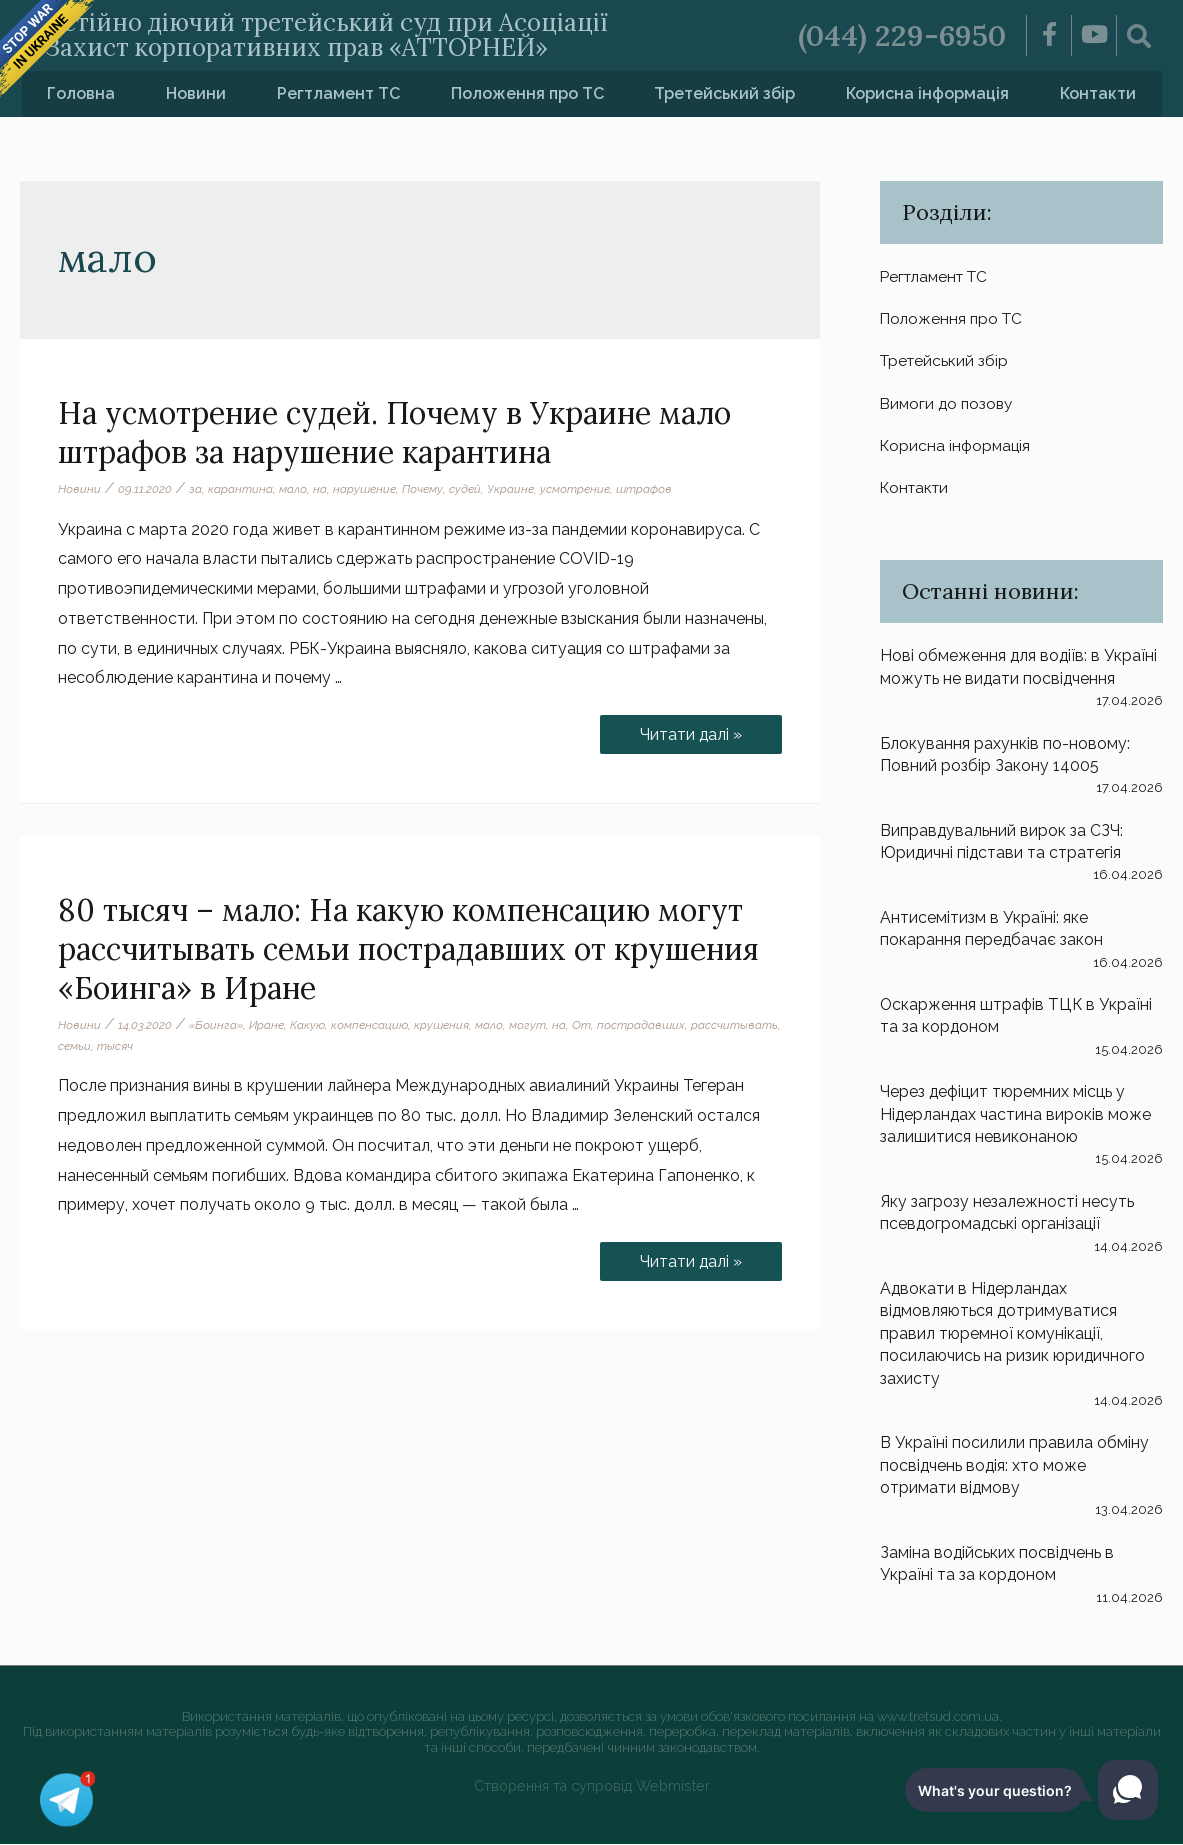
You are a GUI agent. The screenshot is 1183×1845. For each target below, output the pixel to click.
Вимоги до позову (949, 403)
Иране (266, 1024)
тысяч (115, 1045)
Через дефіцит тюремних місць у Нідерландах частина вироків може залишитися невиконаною (1016, 1116)
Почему (422, 488)
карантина (240, 488)
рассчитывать (734, 1024)
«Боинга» (216, 1024)
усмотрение (575, 488)
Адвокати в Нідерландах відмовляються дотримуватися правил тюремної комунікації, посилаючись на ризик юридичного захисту (1014, 1334)
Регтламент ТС (338, 92)
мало (293, 488)
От (581, 1024)
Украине (510, 488)
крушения (441, 1024)
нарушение (364, 488)
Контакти (1098, 92)
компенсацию (369, 1024)
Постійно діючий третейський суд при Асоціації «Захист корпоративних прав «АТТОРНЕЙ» (329, 34)
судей (465, 488)
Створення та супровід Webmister (591, 1787)
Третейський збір (724, 92)
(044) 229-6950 (902, 35)
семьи (74, 1045)
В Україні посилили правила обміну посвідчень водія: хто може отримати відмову (1014, 1467)
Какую (307, 1024)
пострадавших (641, 1024)
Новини (196, 92)
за (195, 488)
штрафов (644, 488)
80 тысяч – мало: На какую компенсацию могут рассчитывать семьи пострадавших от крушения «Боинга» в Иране (408, 948)
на (320, 488)
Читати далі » (690, 729)
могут (527, 1024)
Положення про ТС (527, 92)
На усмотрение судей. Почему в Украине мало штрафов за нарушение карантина (394, 431)
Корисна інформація (927, 92)
